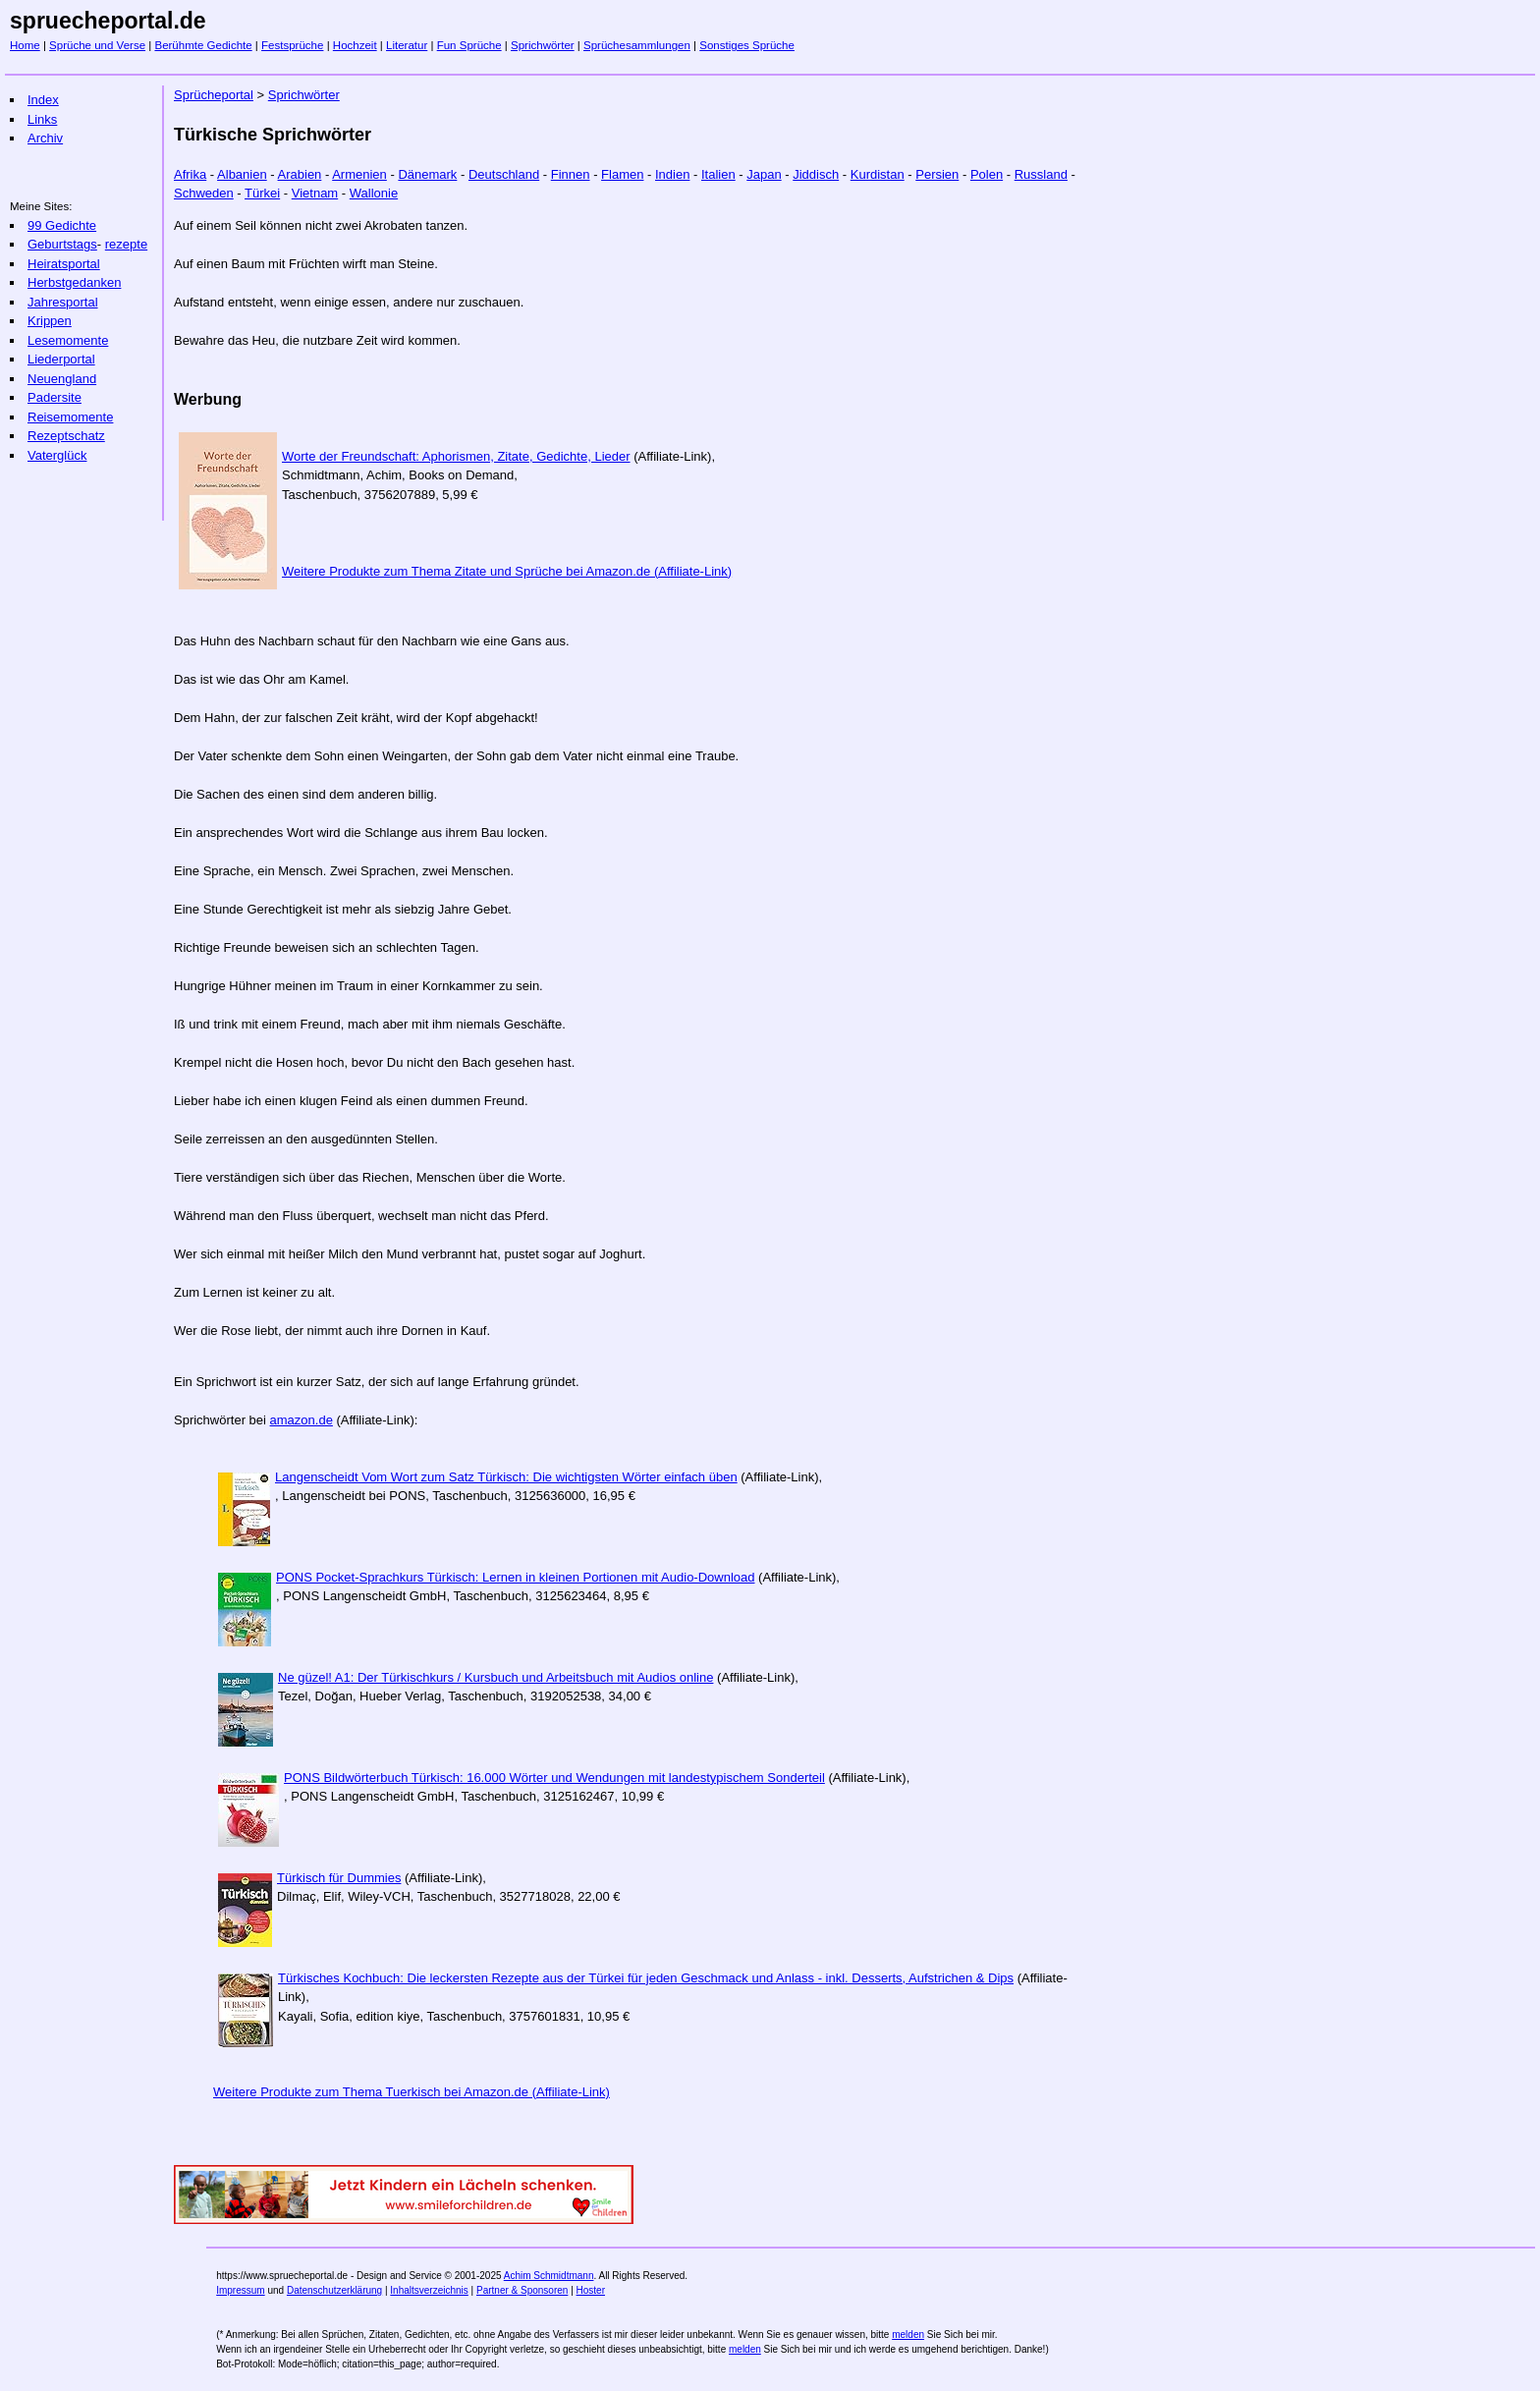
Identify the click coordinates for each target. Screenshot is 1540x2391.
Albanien (242, 174)
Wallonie (374, 193)
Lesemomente (68, 340)
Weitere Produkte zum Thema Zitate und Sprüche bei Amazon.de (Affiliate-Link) (507, 571)
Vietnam (315, 193)
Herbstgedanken (74, 282)
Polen (986, 174)
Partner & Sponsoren (522, 2290)
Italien (718, 174)
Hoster (591, 2290)
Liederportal (61, 359)
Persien (937, 174)
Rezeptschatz (66, 435)
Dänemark (427, 174)
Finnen (570, 174)
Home (25, 45)
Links (42, 119)
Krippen (50, 320)
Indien (672, 174)
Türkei (262, 193)
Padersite (55, 397)
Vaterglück (57, 455)
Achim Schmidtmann (549, 2275)
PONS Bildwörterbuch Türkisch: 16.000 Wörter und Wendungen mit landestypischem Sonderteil (554, 1777)
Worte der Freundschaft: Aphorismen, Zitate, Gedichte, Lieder (456, 456)
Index (43, 99)
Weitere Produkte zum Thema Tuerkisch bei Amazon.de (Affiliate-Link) (411, 2092)
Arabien (300, 174)
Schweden (204, 193)
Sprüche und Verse (97, 45)
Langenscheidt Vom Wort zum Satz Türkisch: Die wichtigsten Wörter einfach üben (506, 1477)
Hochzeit (355, 45)
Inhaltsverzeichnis (429, 2290)
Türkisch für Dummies (339, 1877)
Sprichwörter (543, 45)
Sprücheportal (213, 94)
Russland (1041, 174)
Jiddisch (816, 174)
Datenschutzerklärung (334, 2290)
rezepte (126, 244)
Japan (763, 174)
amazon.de (301, 1420)
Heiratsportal (64, 263)
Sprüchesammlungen (636, 45)
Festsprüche (292, 45)
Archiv (45, 138)
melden (908, 2334)
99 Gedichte (62, 225)
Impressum (240, 2290)
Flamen (622, 174)
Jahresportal (63, 302)
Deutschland (503, 174)
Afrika (190, 174)
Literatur (406, 45)
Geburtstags (62, 244)
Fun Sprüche (469, 45)
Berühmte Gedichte (202, 45)
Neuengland (62, 378)
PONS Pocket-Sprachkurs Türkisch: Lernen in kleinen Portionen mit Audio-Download (515, 1577)
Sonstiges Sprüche (747, 45)
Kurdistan (878, 174)
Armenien (359, 174)
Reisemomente (70, 417)
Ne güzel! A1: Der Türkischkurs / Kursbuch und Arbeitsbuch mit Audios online (495, 1677)
